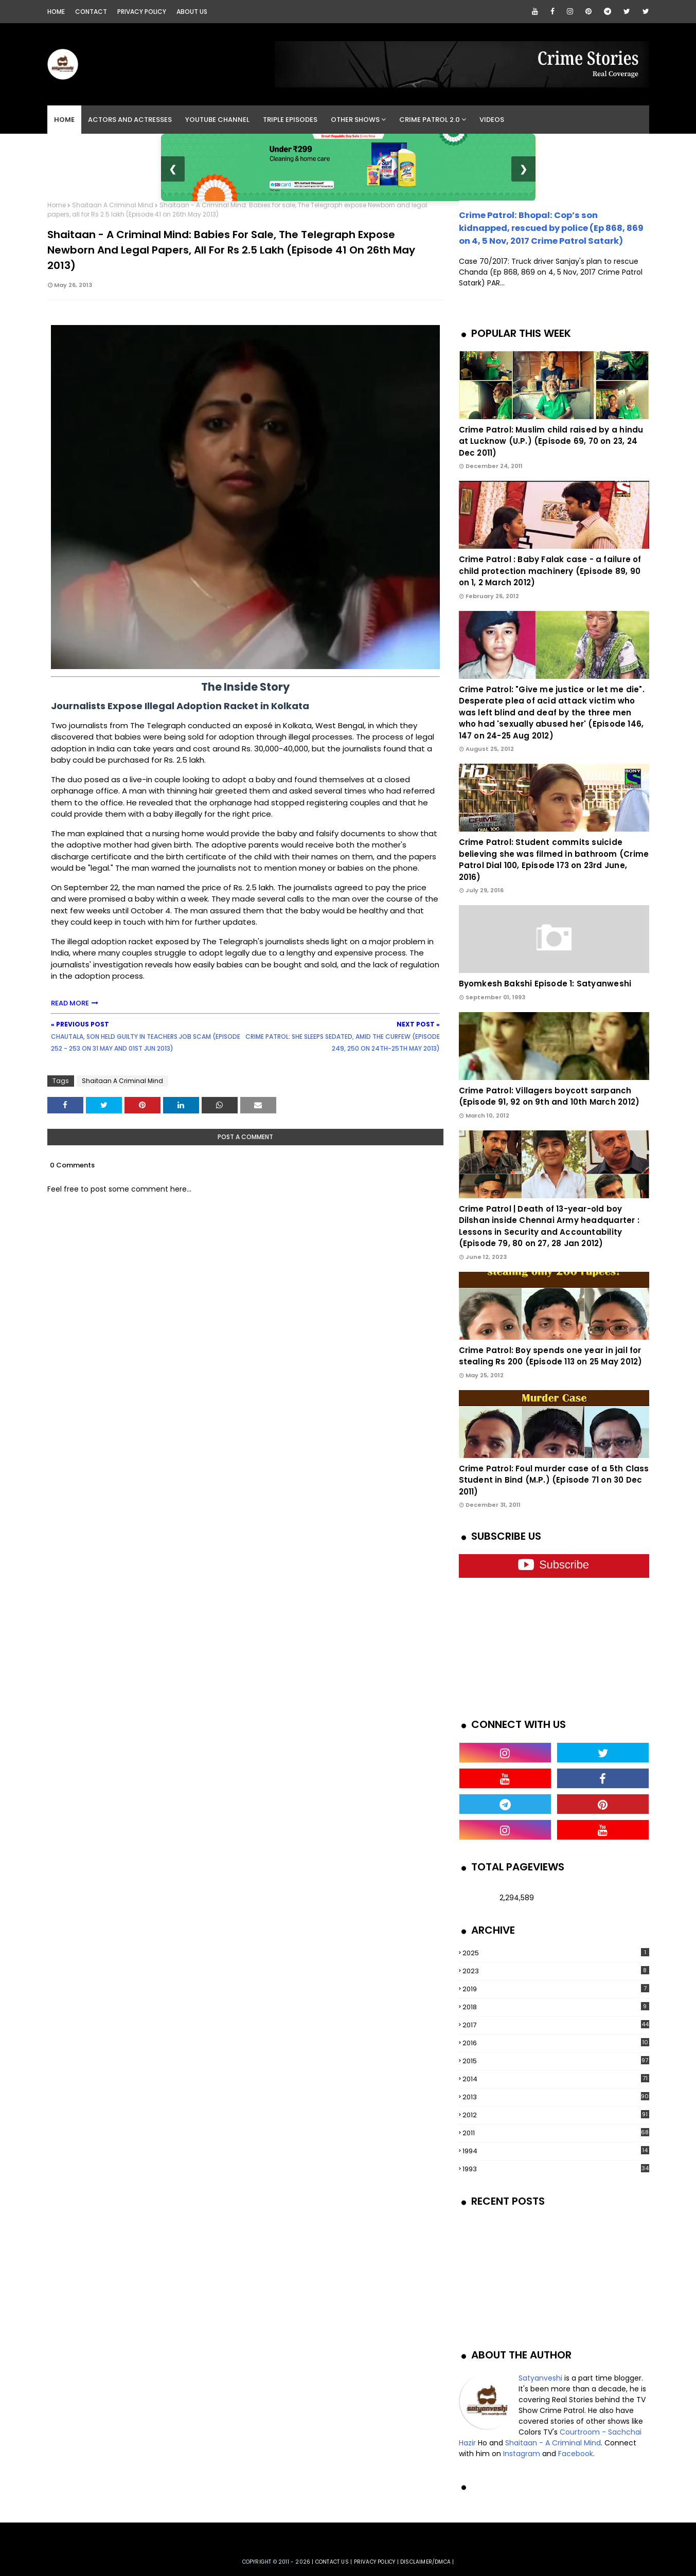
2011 (555, 2133)
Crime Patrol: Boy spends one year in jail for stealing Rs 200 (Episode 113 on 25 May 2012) (551, 1356)
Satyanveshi (540, 2378)
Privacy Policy (141, 11)
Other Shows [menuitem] (355, 119)
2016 (555, 2043)
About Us (191, 11)
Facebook (575, 2453)
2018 (555, 2007)
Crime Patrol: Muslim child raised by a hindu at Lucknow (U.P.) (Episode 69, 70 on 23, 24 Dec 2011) (551, 441)
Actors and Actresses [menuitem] (130, 119)
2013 (555, 2097)
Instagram (521, 2453)
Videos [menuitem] (491, 119)
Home (56, 11)
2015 (555, 2061)
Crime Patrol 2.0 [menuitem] (429, 119)
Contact (91, 11)
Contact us (332, 2562)
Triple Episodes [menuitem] (290, 119)
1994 (555, 2151)
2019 (555, 1989)
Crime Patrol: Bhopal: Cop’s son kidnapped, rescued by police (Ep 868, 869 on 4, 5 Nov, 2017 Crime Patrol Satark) (551, 228)
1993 (555, 2169)
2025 (555, 1953)
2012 (555, 2115)
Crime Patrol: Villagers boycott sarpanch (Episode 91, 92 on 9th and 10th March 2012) (549, 1096)
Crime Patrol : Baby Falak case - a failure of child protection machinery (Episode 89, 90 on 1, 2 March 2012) (550, 571)
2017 (555, 2025)
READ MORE (70, 1003)
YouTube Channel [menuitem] (217, 119)
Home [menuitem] (64, 119)
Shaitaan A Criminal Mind (112, 205)
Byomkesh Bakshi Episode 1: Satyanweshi (545, 983)
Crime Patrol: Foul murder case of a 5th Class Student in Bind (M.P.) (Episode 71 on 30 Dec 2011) (554, 1480)
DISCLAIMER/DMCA (425, 2562)
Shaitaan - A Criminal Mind (553, 2443)
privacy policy (375, 2562)
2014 (555, 2079)
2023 (555, 1971)
